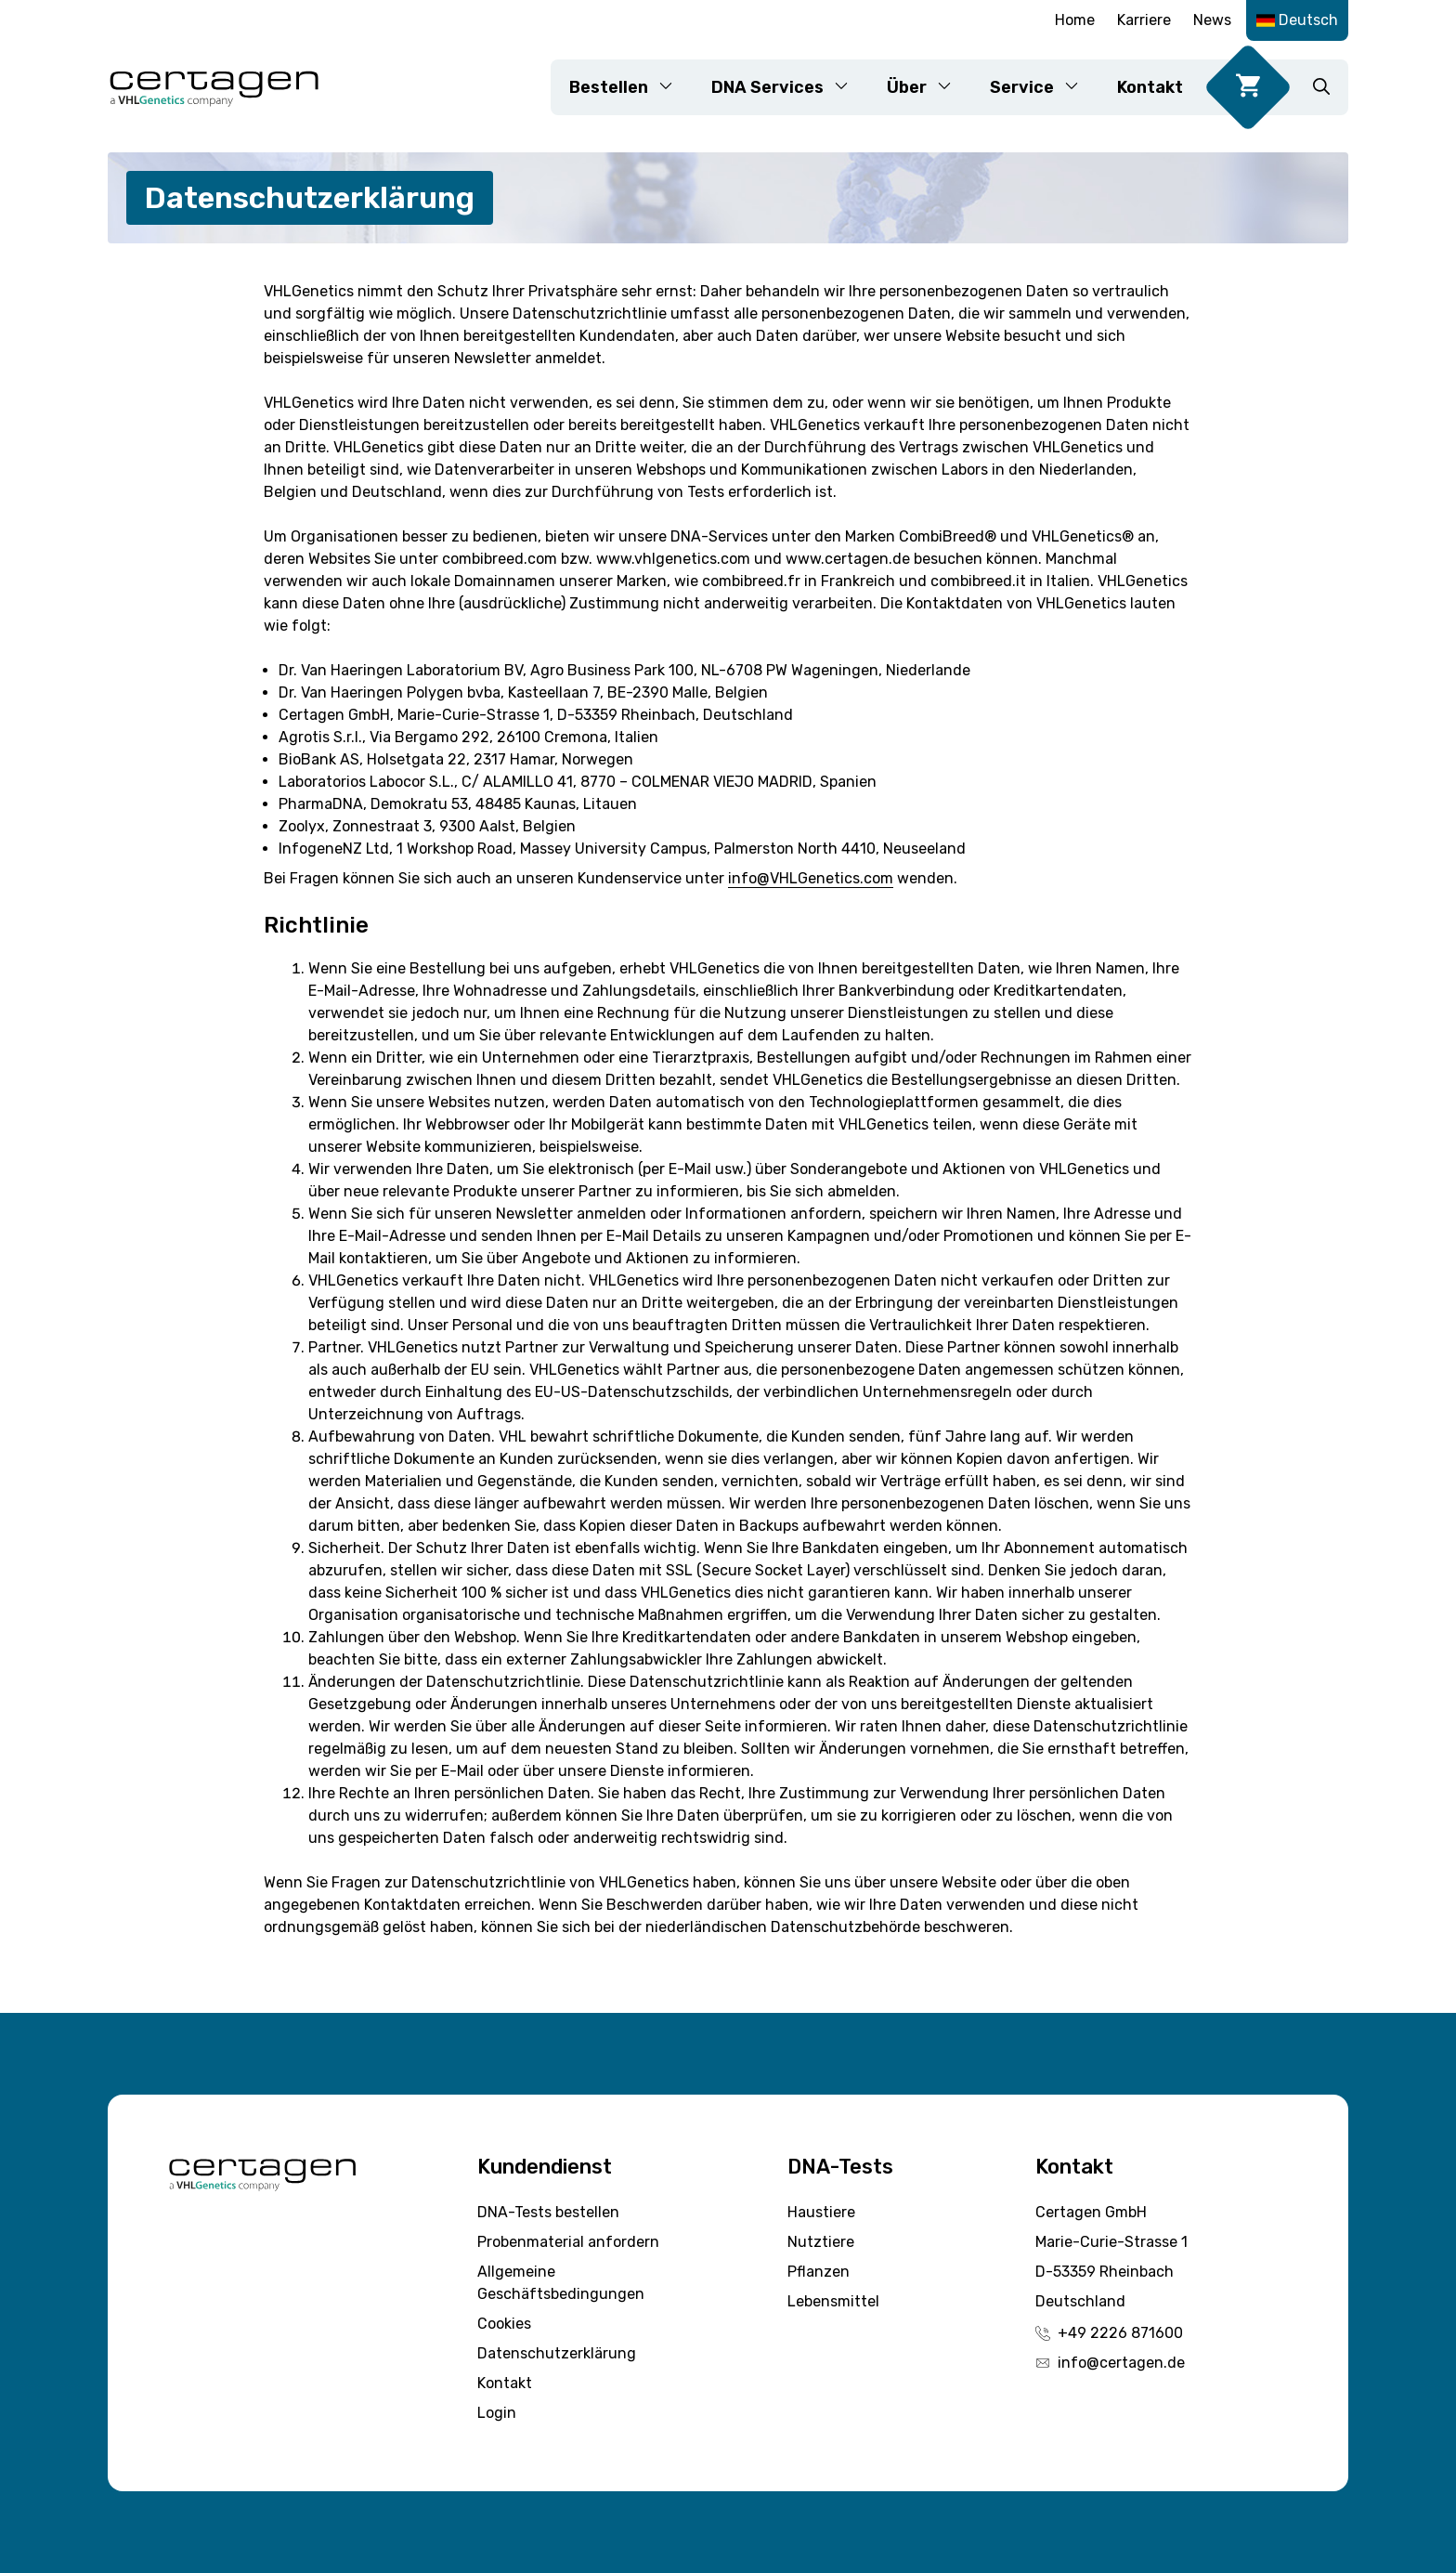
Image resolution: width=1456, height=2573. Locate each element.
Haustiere (821, 2212)
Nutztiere (820, 2242)
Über (929, 87)
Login (496, 2413)
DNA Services (789, 87)
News (1212, 20)
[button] (1321, 87)
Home (1075, 20)
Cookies (504, 2323)
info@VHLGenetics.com (810, 878)
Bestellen (631, 87)
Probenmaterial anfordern (568, 2242)
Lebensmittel (833, 2301)
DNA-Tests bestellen (548, 2212)
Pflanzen (818, 2271)
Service (1044, 87)
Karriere (1144, 20)
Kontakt (1150, 87)
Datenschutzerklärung (556, 2353)
